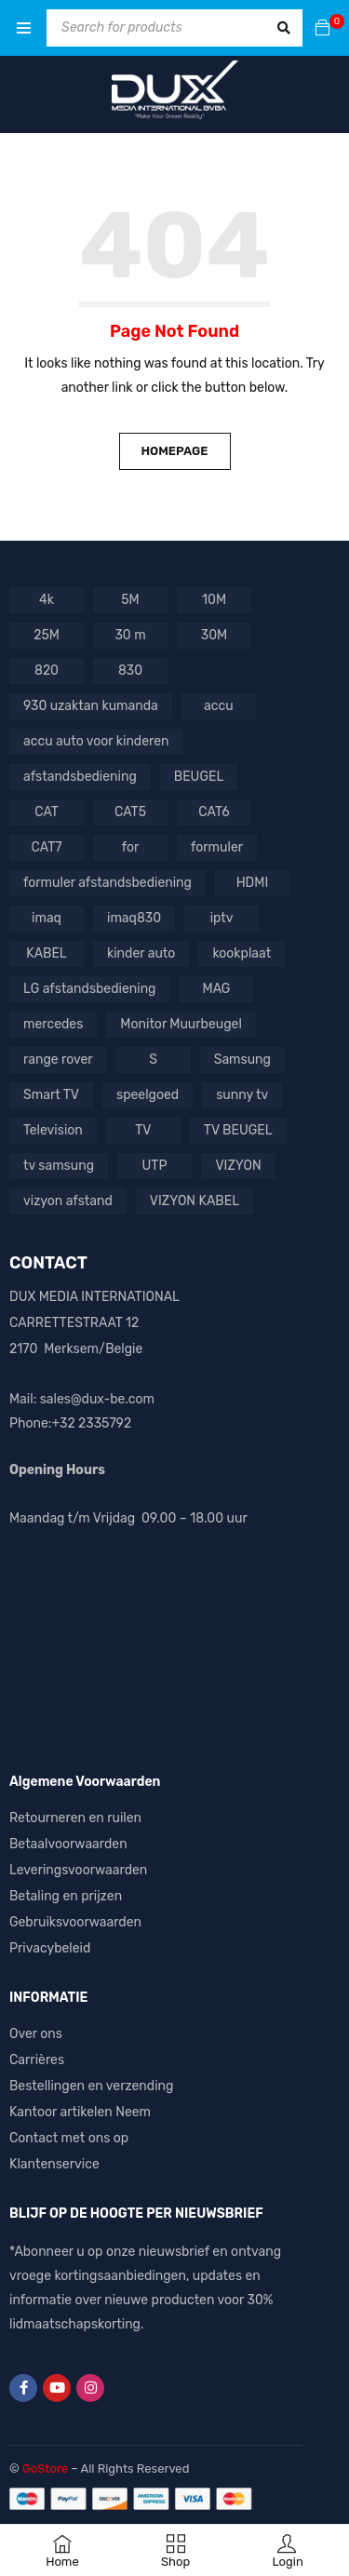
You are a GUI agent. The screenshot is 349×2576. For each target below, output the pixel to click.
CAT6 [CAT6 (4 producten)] (213, 812)
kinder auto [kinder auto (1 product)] (141, 953)
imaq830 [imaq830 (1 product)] (134, 918)
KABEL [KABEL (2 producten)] (46, 953)
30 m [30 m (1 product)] (129, 635)
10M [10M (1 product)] (214, 600)
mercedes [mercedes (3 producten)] (53, 1024)
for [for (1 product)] (131, 847)
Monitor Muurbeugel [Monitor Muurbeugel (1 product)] (180, 1024)
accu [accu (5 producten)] (219, 706)
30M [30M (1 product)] (214, 635)
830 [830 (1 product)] (130, 670)
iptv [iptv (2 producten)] (222, 918)
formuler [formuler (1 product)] (217, 847)
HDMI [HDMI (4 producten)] (252, 883)
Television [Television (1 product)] (53, 1130)
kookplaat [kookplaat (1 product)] (241, 953)
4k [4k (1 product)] (46, 600)
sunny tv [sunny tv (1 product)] (242, 1095)
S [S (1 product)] (153, 1059)
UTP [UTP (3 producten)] (155, 1166)
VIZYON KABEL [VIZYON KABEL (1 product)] (194, 1201)
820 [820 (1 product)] (46, 670)
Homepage (174, 451)
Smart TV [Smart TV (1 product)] (51, 1095)
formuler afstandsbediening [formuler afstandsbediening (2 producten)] (107, 883)
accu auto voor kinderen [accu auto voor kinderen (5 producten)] (96, 741)
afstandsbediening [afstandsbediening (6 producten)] (80, 777)
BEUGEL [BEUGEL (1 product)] (199, 777)
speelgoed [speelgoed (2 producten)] (147, 1095)
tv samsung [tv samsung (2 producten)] (58, 1166)
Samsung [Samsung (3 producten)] (242, 1059)
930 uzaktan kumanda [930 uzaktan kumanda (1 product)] (90, 706)
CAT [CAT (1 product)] (46, 812)
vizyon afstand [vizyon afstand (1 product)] (68, 1201)
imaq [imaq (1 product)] (46, 918)
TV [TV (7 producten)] (143, 1130)
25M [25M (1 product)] (47, 635)
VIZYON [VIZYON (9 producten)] (238, 1166)
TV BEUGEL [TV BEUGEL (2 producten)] (238, 1130)
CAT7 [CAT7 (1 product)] (47, 847)
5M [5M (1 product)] (130, 600)
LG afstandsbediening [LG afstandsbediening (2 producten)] (89, 989)
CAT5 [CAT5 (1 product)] (130, 812)
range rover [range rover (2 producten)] (58, 1059)
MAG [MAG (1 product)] (217, 989)
